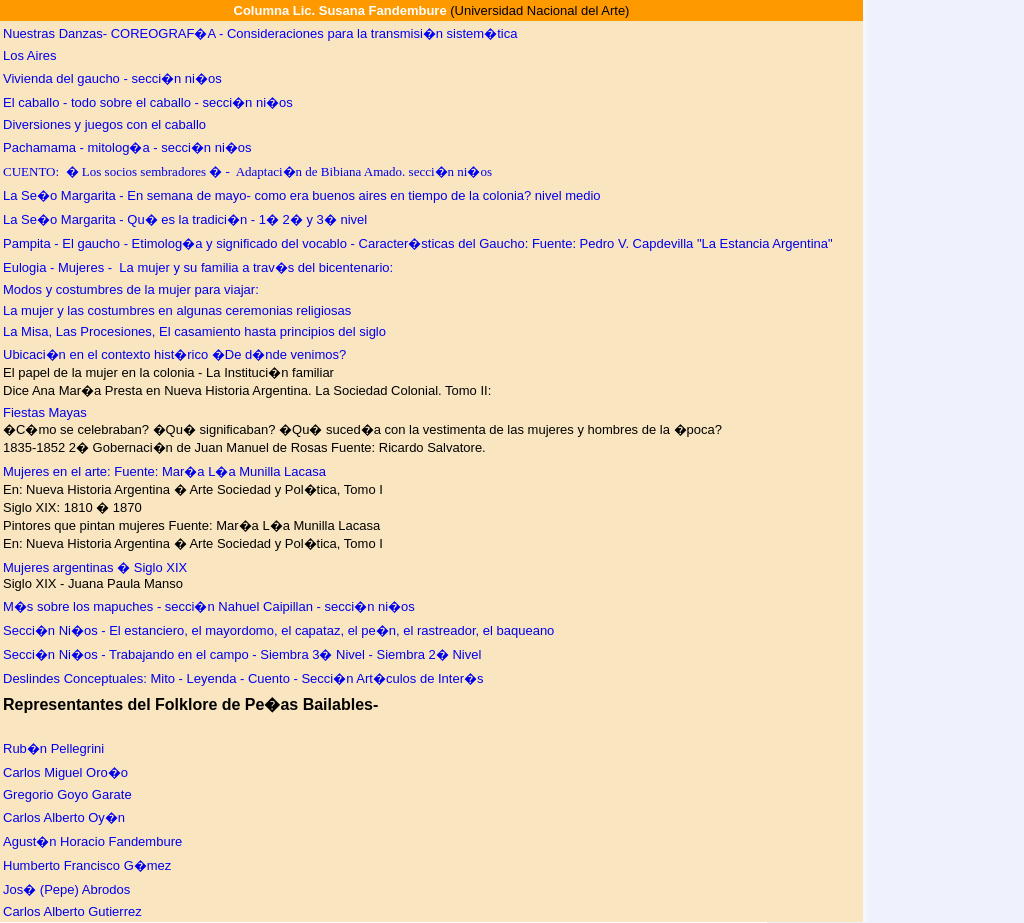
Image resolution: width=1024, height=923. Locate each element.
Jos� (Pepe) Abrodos (66, 889)
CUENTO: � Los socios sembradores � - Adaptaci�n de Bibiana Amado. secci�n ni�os (247, 171)
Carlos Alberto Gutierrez (72, 911)
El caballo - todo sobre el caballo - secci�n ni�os (148, 102)
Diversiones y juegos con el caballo (104, 124)
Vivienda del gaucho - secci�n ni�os (112, 78)
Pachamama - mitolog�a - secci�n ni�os (127, 147)
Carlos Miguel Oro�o (65, 772)
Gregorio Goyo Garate (67, 794)
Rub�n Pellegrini (53, 748)
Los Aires (29, 55)
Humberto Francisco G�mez (87, 865)
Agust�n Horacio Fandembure (92, 841)
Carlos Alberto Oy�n (64, 817)
